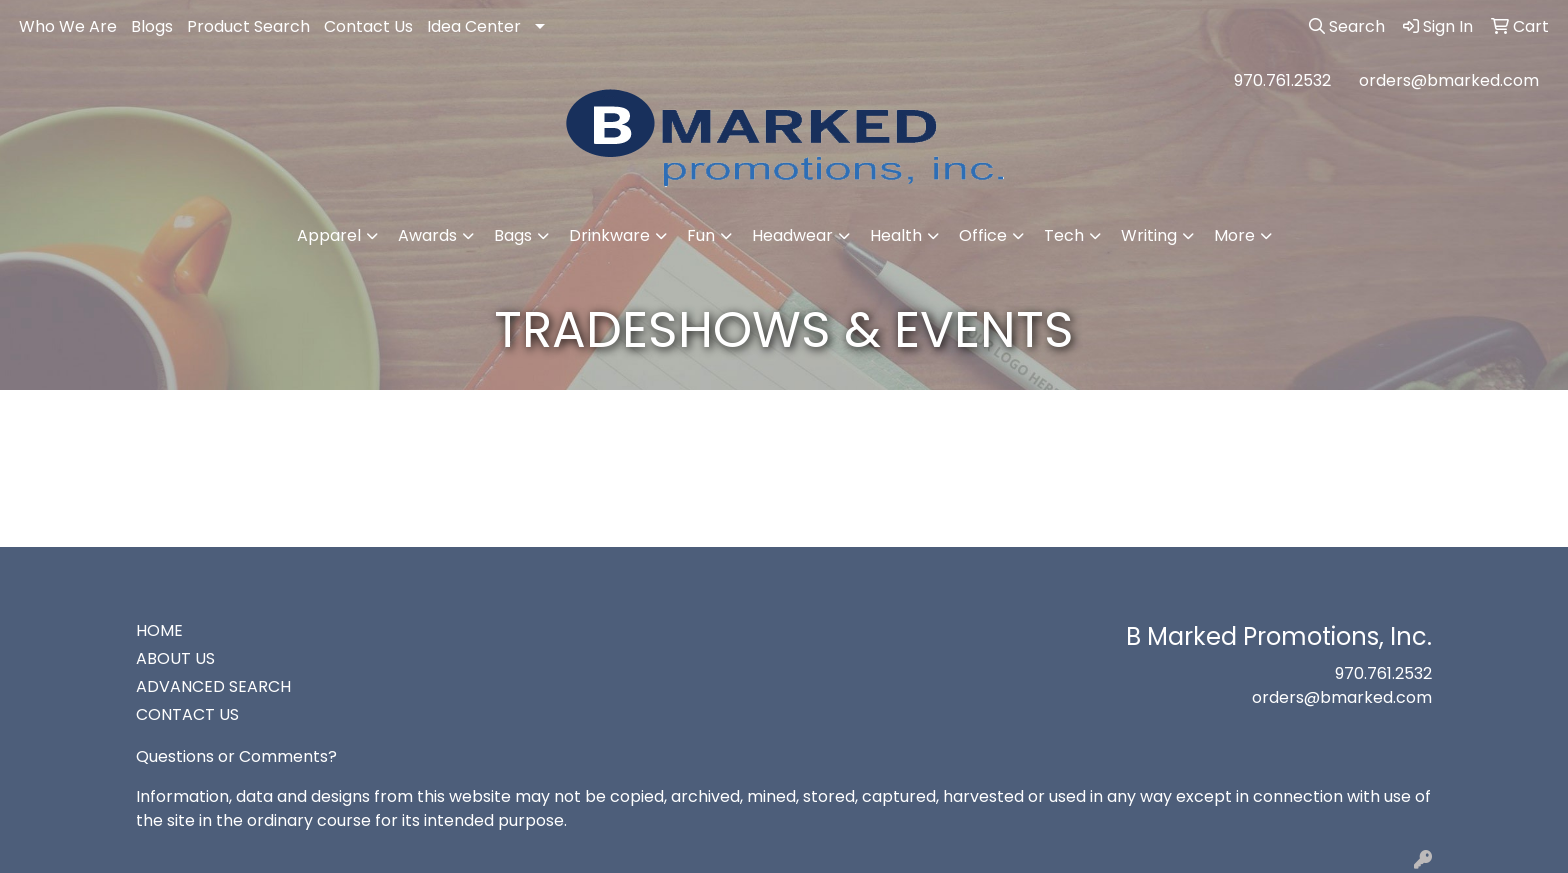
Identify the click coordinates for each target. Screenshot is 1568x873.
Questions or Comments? (236, 756)
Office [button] (983, 235)
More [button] (1234, 235)
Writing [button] (1149, 235)
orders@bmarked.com (1449, 80)
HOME (159, 630)
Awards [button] (427, 235)
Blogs (152, 26)
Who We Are (68, 26)
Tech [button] (1064, 235)
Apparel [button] (329, 235)
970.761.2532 (1282, 80)
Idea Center (474, 26)
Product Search (248, 26)
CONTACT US (187, 714)
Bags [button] (513, 235)
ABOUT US (175, 658)
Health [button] (896, 235)
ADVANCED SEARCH (213, 686)
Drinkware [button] (609, 235)
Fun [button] (701, 235)
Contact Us (368, 26)
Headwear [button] (792, 235)
